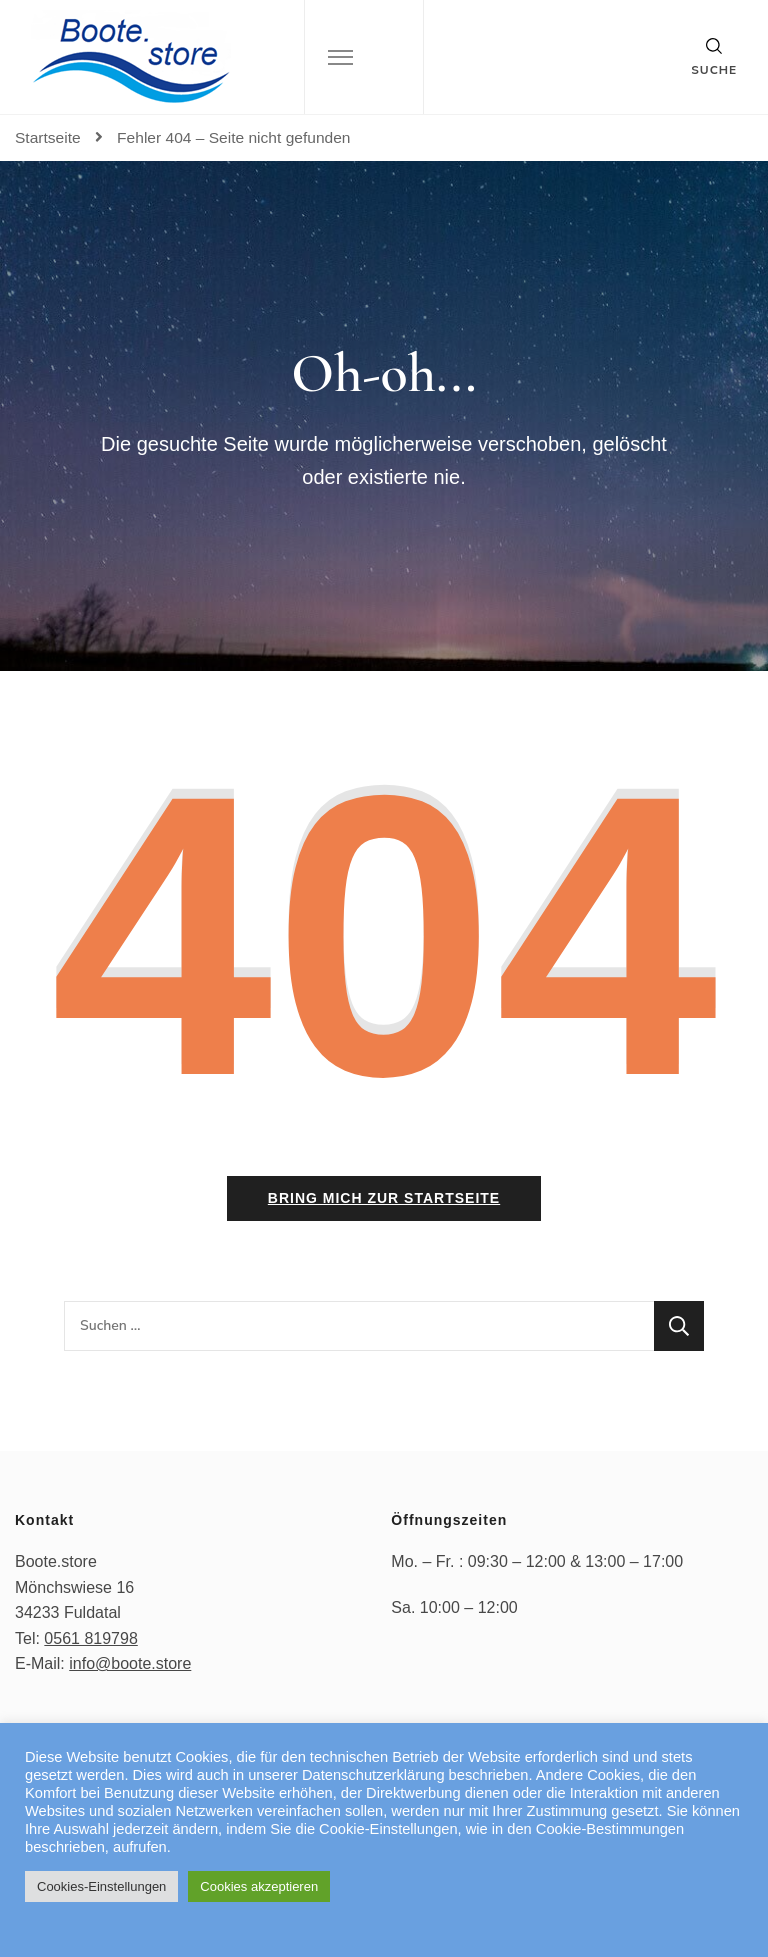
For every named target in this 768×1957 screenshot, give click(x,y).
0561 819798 (90, 1638)
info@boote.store (130, 1663)
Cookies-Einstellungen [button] (101, 1886)
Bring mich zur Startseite (384, 1198)
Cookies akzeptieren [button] (259, 1886)
